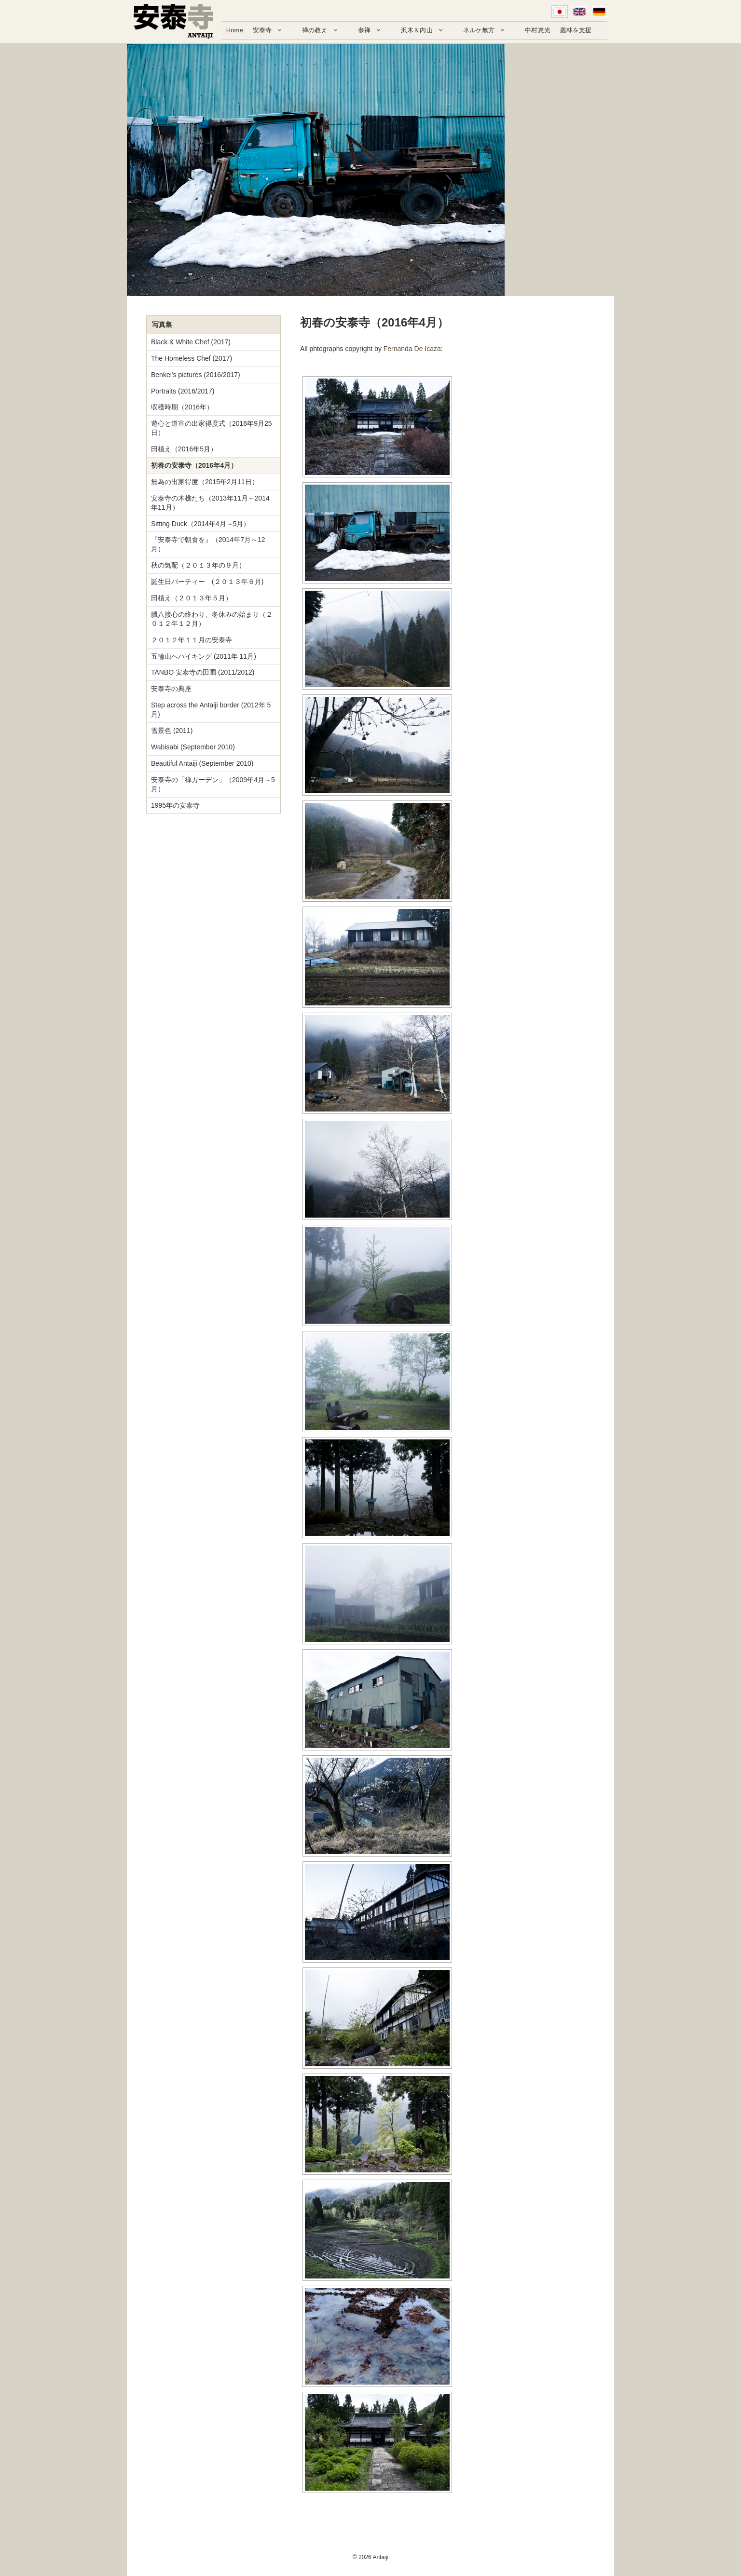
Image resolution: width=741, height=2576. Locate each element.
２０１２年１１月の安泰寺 (191, 640)
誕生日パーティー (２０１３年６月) (207, 581)
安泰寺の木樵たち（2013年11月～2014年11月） (210, 502)
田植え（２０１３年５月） (191, 598)
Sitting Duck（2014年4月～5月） (200, 524)
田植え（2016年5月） (184, 449)
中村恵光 (537, 30)
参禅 (374, 30)
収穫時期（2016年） (182, 407)
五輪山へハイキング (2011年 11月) (203, 656)
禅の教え (325, 30)
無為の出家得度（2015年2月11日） (205, 482)
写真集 (162, 324)
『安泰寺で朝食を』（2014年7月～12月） (208, 544)
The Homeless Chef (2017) (191, 358)
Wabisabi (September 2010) (193, 747)
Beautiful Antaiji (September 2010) (202, 763)
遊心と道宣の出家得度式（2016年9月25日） (211, 428)
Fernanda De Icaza (412, 349)
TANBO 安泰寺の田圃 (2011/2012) (202, 672)
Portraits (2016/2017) (183, 391)
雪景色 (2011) (171, 730)
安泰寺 (272, 30)
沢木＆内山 (427, 30)
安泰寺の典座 (171, 688)
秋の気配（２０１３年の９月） (198, 565)
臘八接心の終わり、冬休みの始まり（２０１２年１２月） (212, 618)
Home (234, 30)
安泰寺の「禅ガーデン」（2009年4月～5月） (213, 784)
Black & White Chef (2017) (191, 342)
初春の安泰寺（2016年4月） (194, 465)
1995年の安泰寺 (175, 805)
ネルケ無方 (489, 30)
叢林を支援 (576, 30)
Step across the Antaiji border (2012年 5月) (211, 709)
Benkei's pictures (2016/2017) (195, 375)
